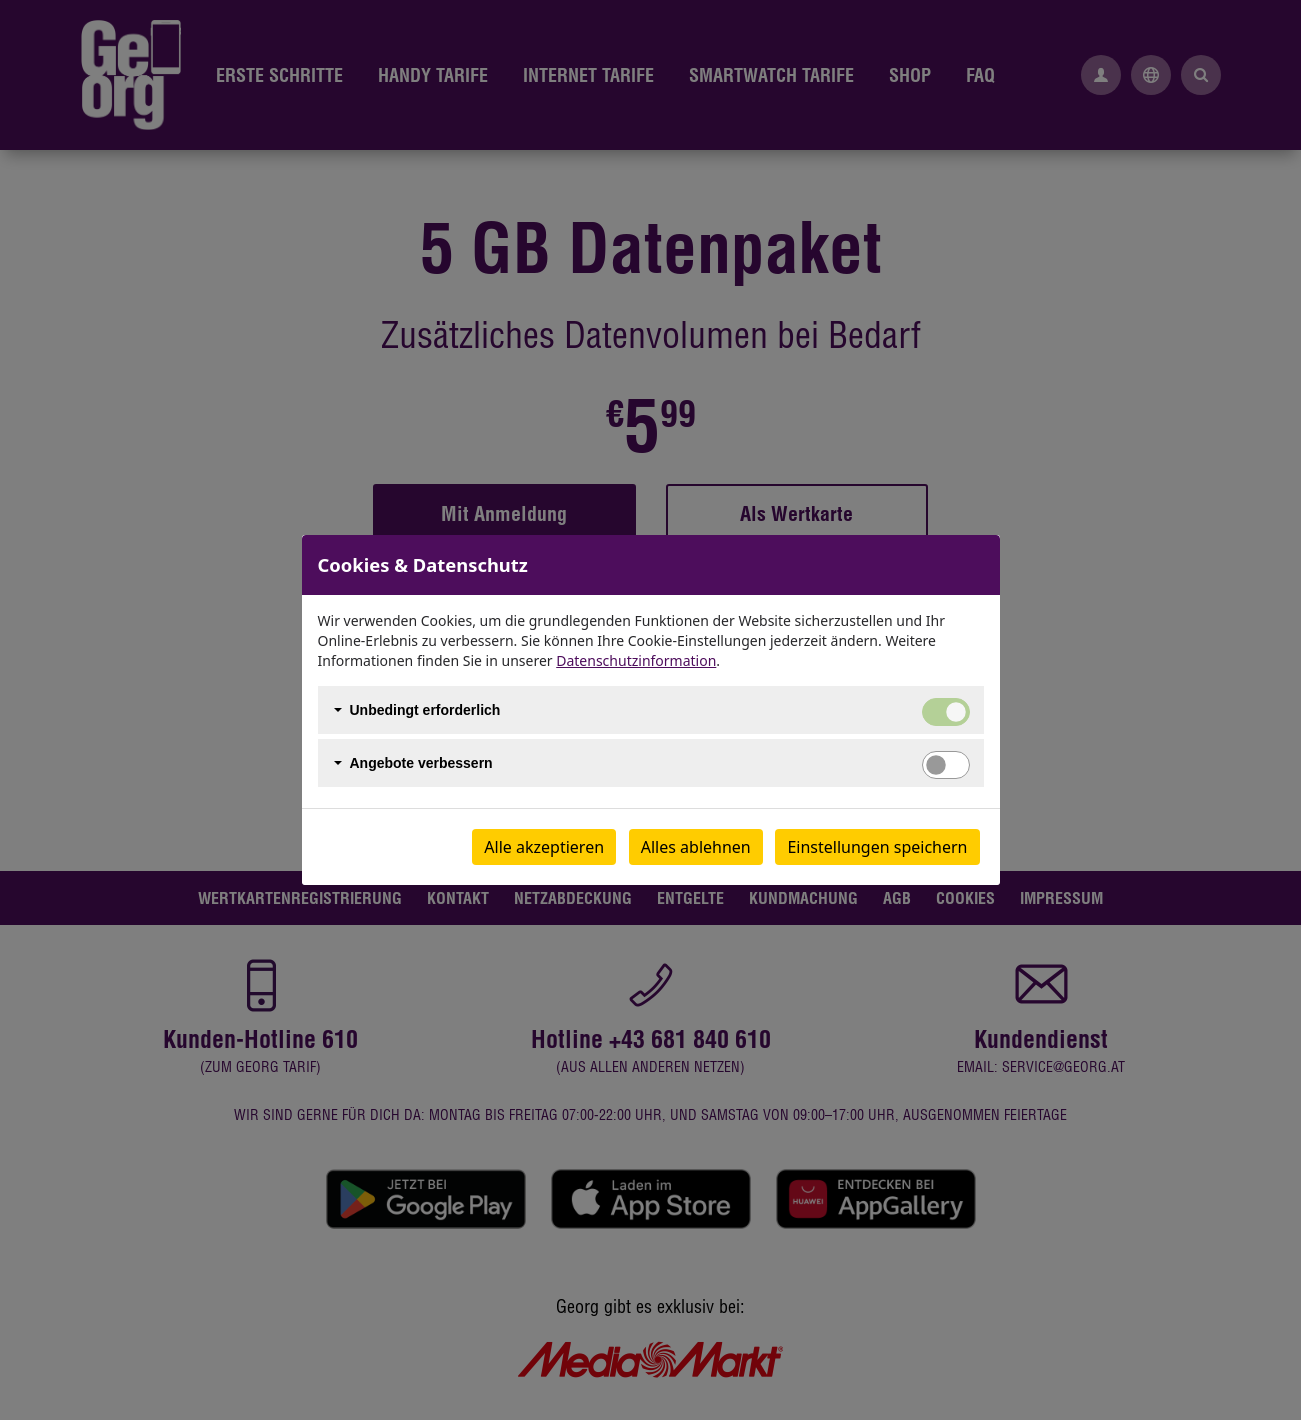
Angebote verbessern (421, 763)
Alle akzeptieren (544, 847)
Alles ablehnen (696, 847)
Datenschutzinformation (636, 660)
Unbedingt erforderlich (425, 710)
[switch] (946, 765)
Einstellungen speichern (877, 847)
